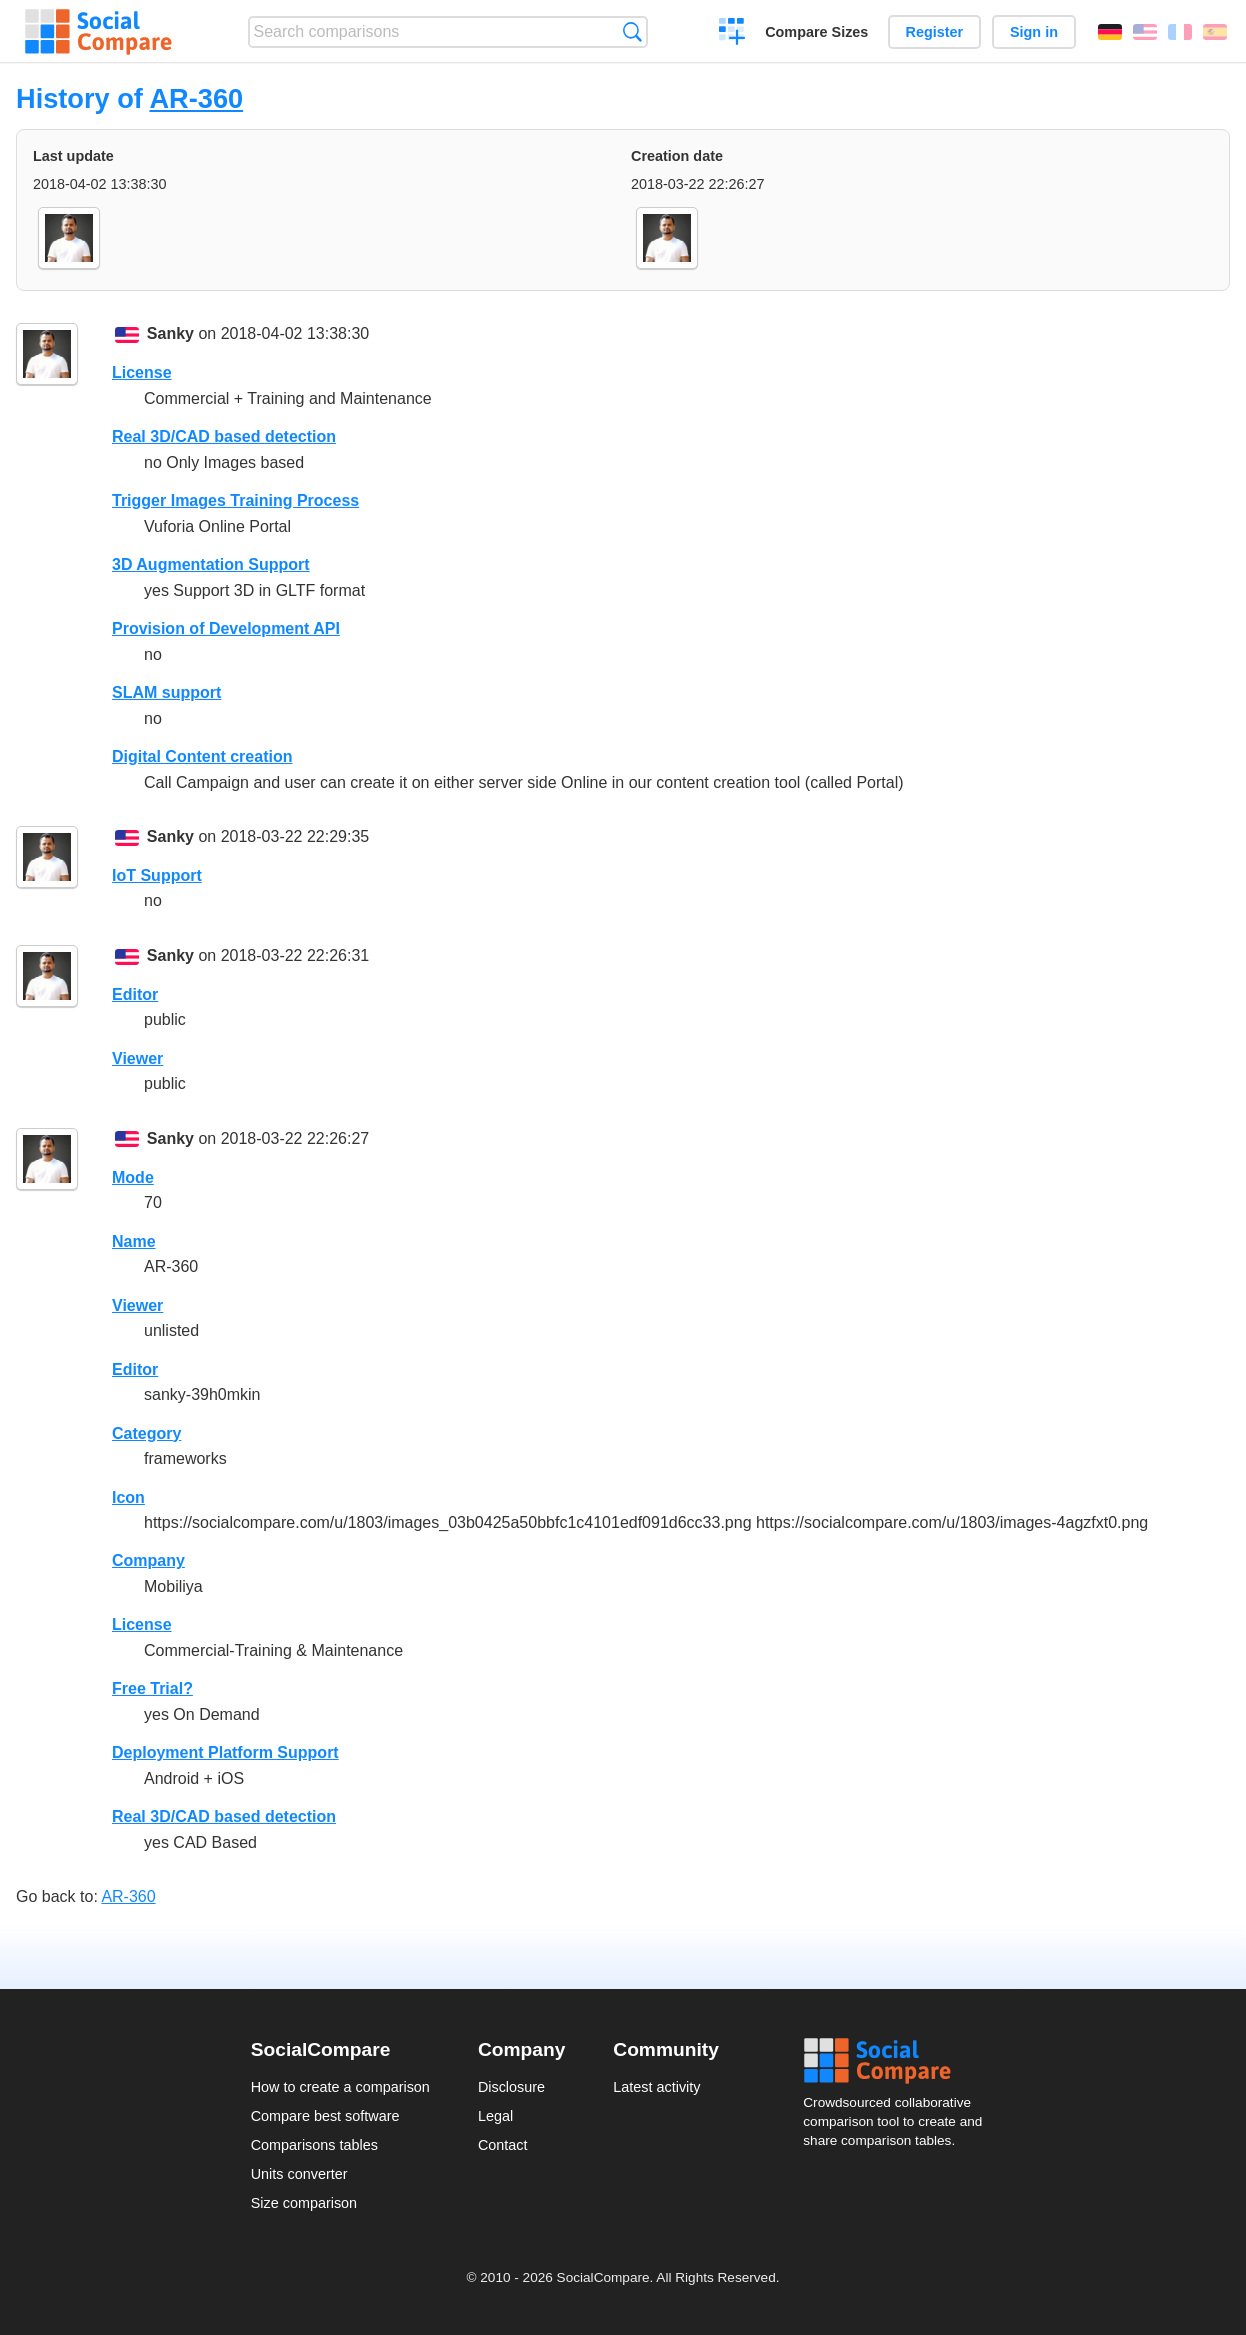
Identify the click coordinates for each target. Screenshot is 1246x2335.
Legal (495, 2116)
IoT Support (157, 875)
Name (134, 1241)
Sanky (170, 333)
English (1145, 32)
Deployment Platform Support (225, 1752)
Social (899, 2061)
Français (1180, 32)
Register (935, 32)
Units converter (299, 2174)
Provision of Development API (226, 628)
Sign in (1034, 32)
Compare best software (325, 2116)
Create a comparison (732, 34)
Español (1215, 32)
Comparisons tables (314, 2145)
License (142, 372)
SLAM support (166, 692)
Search (632, 31)
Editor (135, 994)
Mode (133, 1177)
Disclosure (511, 2087)
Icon (128, 1497)
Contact (503, 2145)
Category (146, 1433)
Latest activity (656, 2087)
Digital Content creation (202, 756)
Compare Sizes (816, 32)
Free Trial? (152, 1688)
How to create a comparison (340, 2087)
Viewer (137, 1058)
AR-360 (196, 98)
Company (148, 1560)
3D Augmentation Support (211, 564)
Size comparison (304, 2203)
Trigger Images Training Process (235, 500)
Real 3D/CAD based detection (224, 436)
